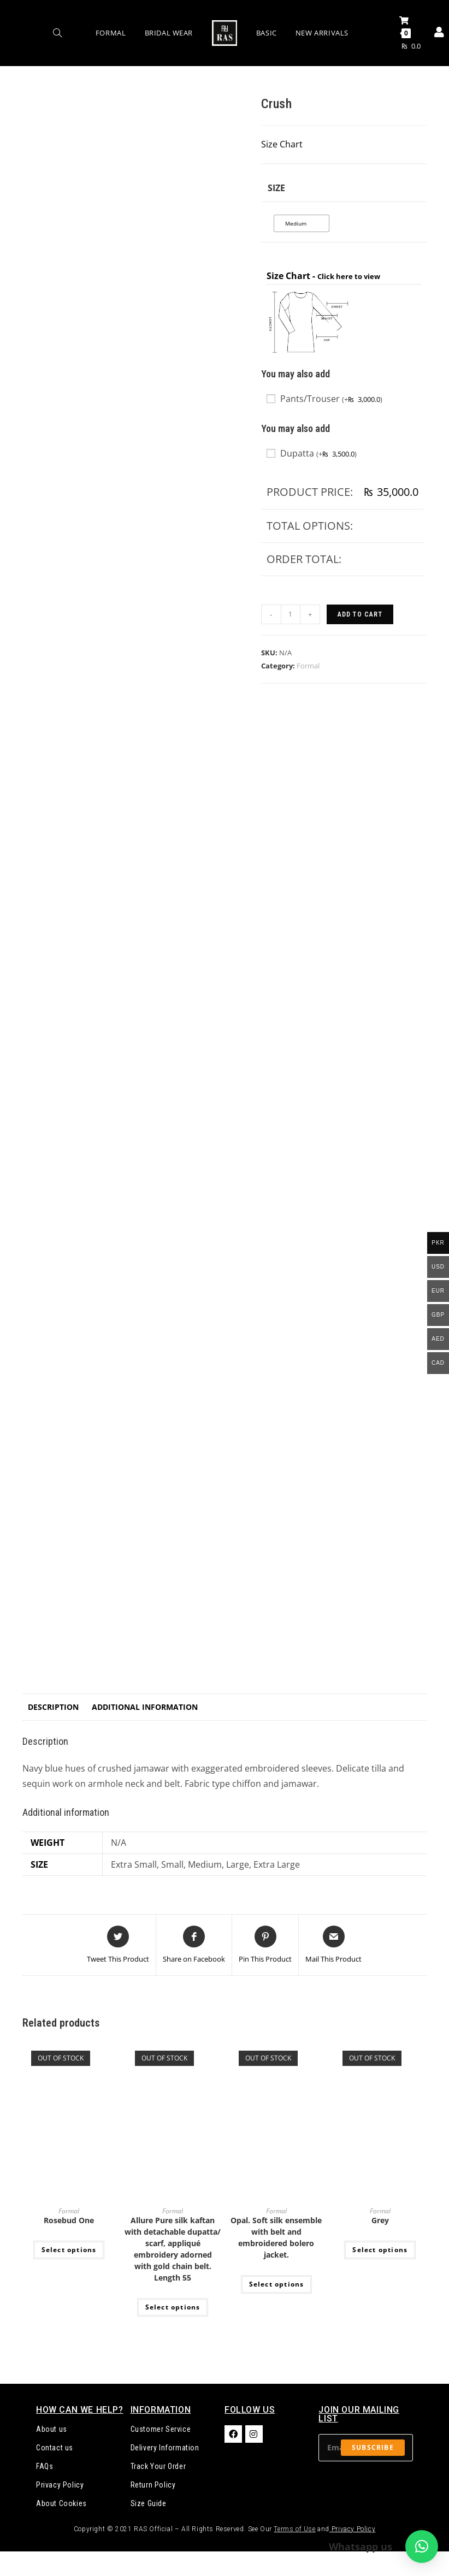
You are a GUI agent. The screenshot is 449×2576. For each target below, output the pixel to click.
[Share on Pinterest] (265, 1945)
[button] (421, 2546)
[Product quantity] (290, 614)
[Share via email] (333, 1945)
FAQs (44, 2466)
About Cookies (61, 2503)
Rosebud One (69, 2220)
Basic (266, 33)
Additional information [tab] (145, 1707)
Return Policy (153, 2484)
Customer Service (161, 2429)
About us (51, 2429)
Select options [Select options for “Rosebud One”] (69, 2249)
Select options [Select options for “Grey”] (379, 2249)
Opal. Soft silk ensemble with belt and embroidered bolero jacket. (276, 2237)
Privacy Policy (60, 2484)
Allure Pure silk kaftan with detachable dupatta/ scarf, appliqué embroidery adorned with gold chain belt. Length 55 (173, 2249)
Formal (111, 33)
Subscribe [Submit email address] (373, 2447)
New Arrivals (322, 33)
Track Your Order (158, 2466)
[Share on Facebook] (194, 1945)
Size (276, 188)
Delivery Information (165, 2447)
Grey (380, 2220)
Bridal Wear (169, 33)
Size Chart (282, 144)
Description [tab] (53, 1707)
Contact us (54, 2447)
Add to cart (360, 614)
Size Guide (149, 2503)
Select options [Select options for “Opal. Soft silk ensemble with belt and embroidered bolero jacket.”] (276, 2284)
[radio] (301, 223)
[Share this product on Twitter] (118, 1945)
